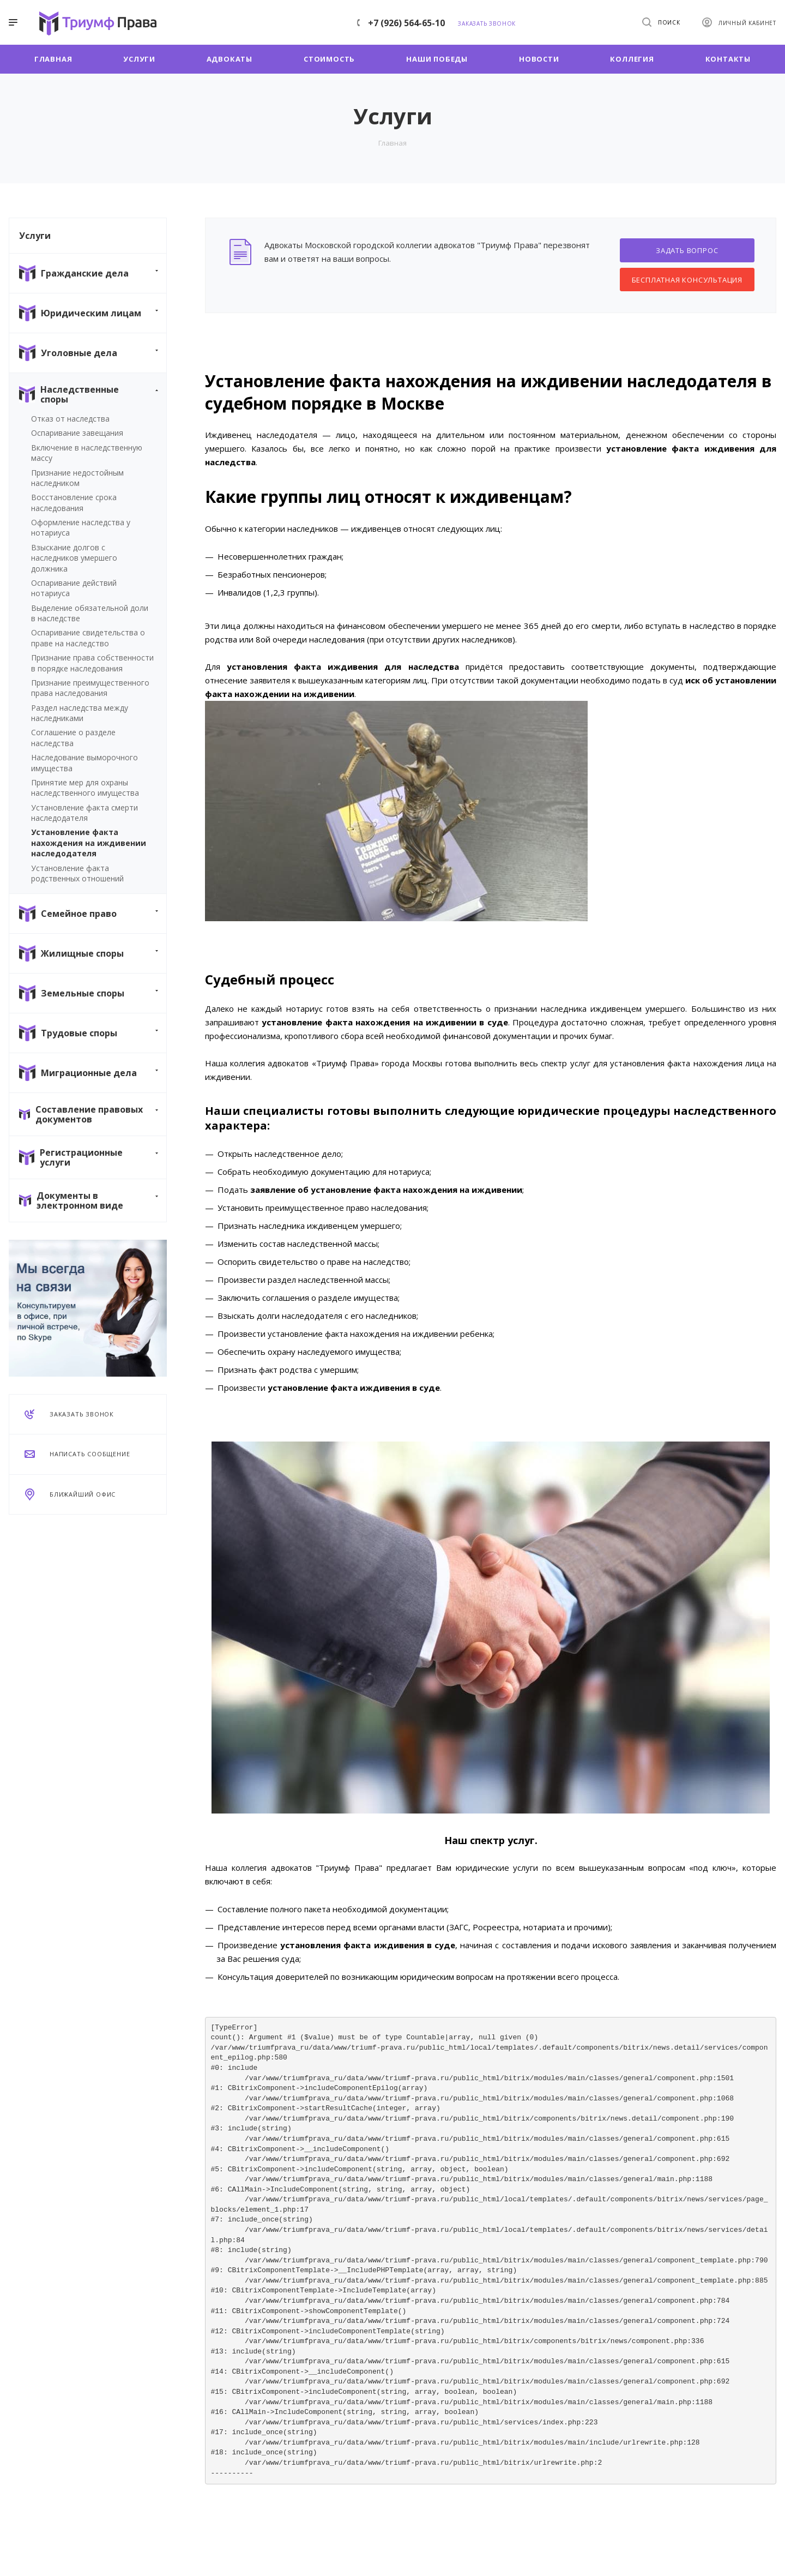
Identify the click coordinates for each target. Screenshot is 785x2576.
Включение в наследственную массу (86, 452)
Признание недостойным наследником (77, 477)
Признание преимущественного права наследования (90, 687)
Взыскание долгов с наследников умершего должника (74, 558)
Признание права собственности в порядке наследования (92, 662)
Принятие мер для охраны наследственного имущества (85, 787)
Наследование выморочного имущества (84, 762)
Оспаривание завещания (77, 433)
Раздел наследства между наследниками (79, 712)
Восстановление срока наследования (74, 502)
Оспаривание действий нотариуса (74, 588)
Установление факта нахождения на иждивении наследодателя (88, 842)
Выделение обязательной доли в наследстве (89, 613)
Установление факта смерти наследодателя (84, 812)
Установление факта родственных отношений (77, 873)
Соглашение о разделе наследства (73, 737)
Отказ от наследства (70, 418)
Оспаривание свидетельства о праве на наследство (88, 637)
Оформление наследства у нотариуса (80, 527)
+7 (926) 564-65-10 (406, 23)
